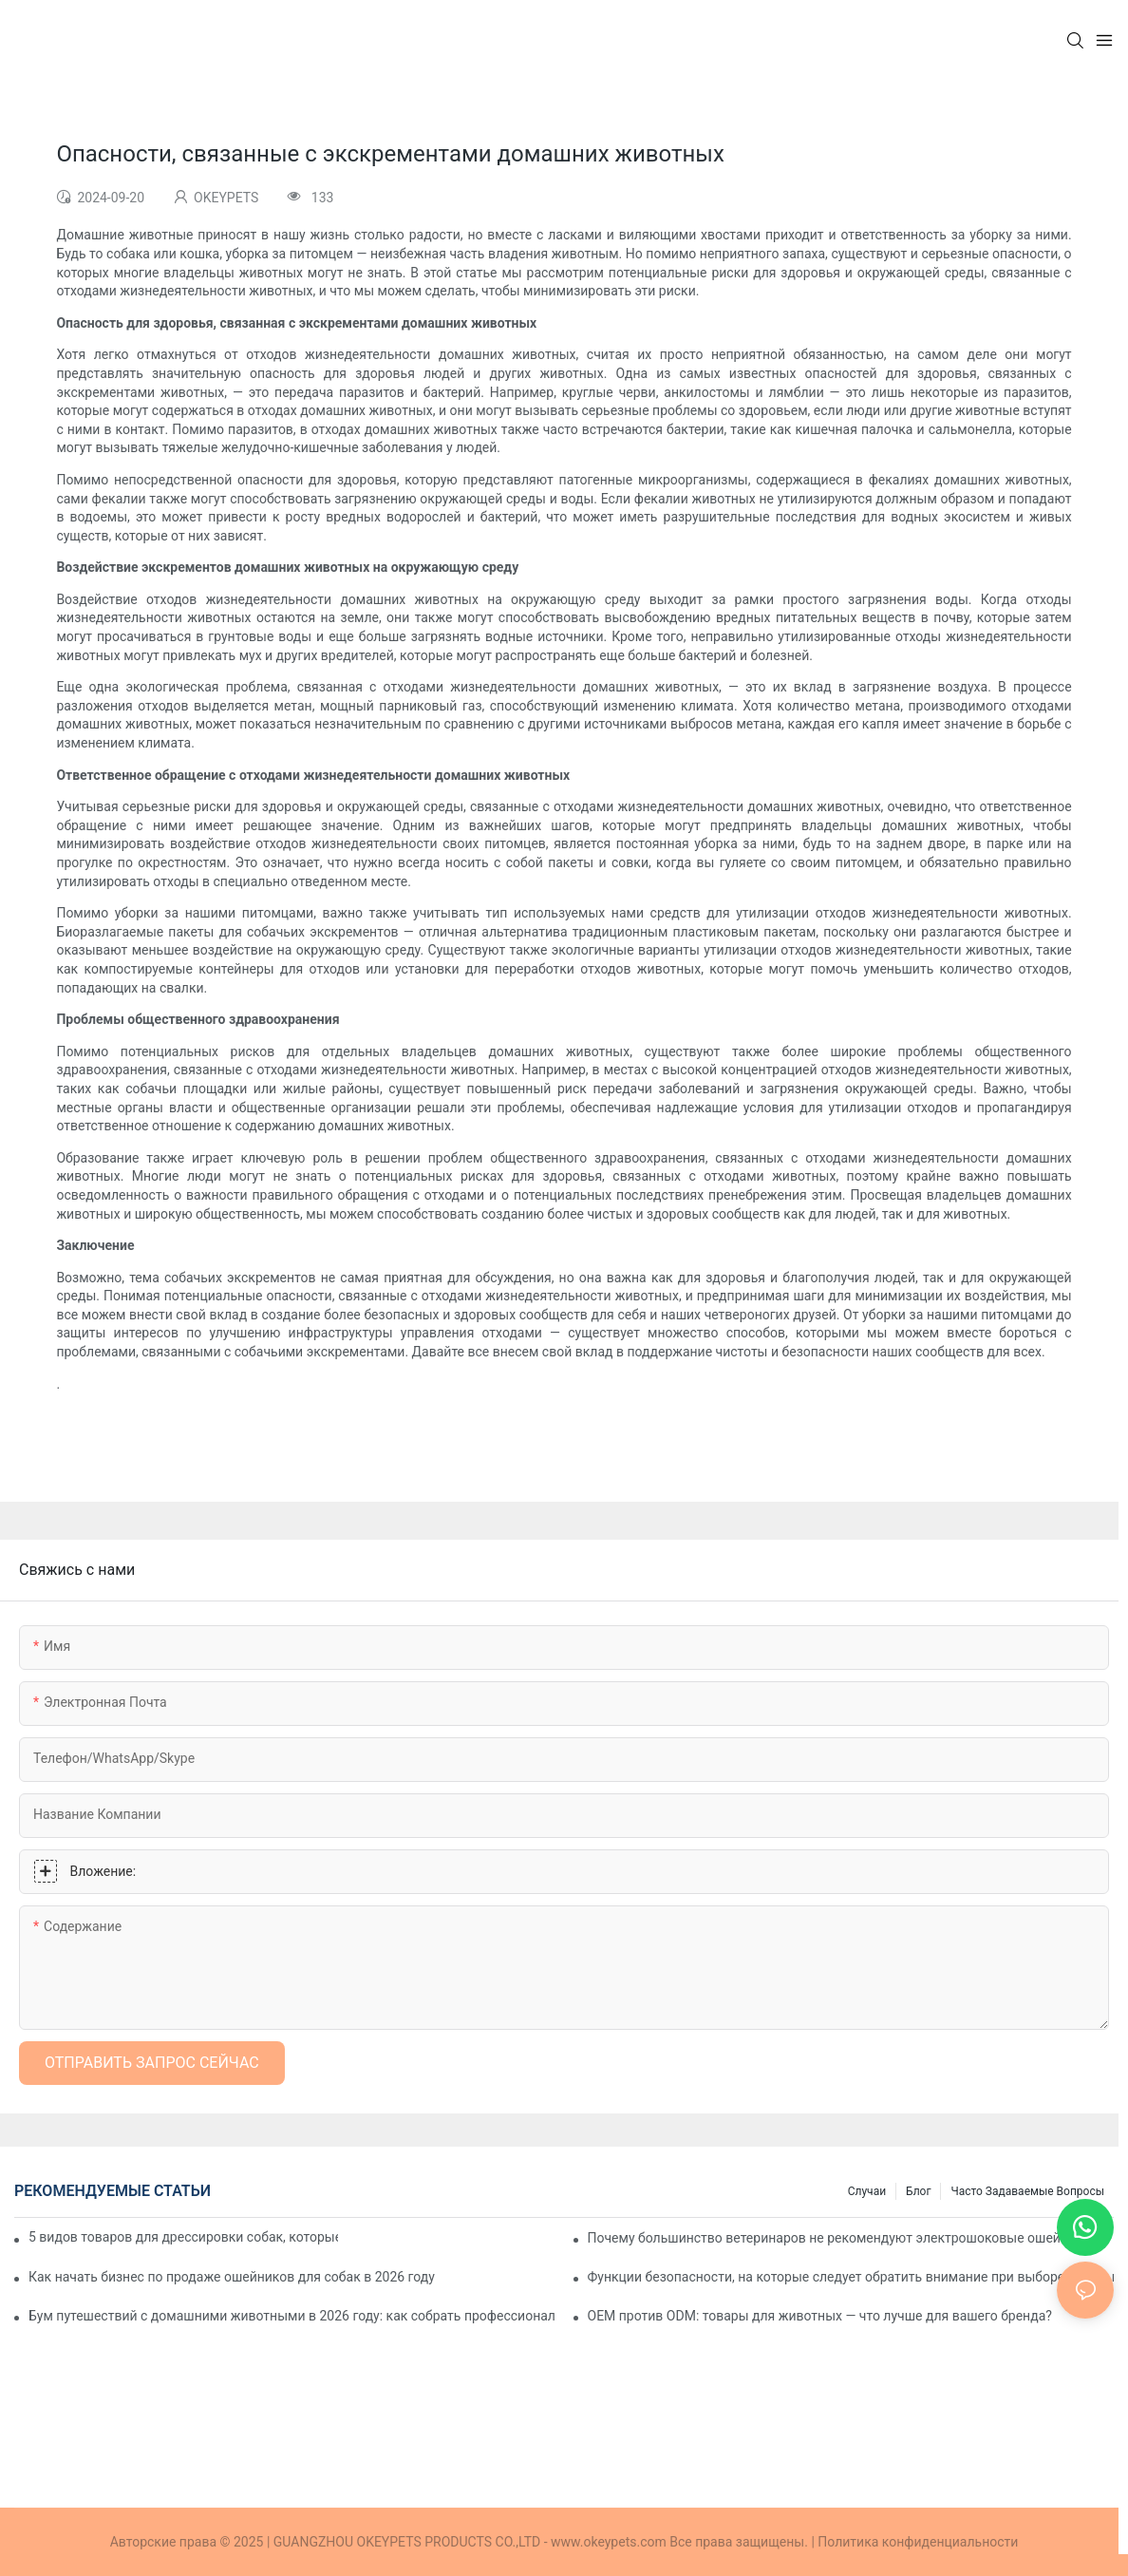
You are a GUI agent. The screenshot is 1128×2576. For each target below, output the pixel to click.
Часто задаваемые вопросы (1027, 2191)
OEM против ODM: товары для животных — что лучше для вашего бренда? (820, 2315)
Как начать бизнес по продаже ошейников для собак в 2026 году (231, 2276)
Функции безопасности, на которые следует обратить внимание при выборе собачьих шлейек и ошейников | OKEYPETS (851, 2276)
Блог (918, 2191)
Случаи (867, 2191)
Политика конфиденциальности (918, 2541)
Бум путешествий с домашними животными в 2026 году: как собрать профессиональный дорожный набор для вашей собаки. (291, 2315)
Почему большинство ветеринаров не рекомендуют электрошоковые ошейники (839, 2237)
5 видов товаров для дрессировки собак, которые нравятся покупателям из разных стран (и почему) (183, 2237)
